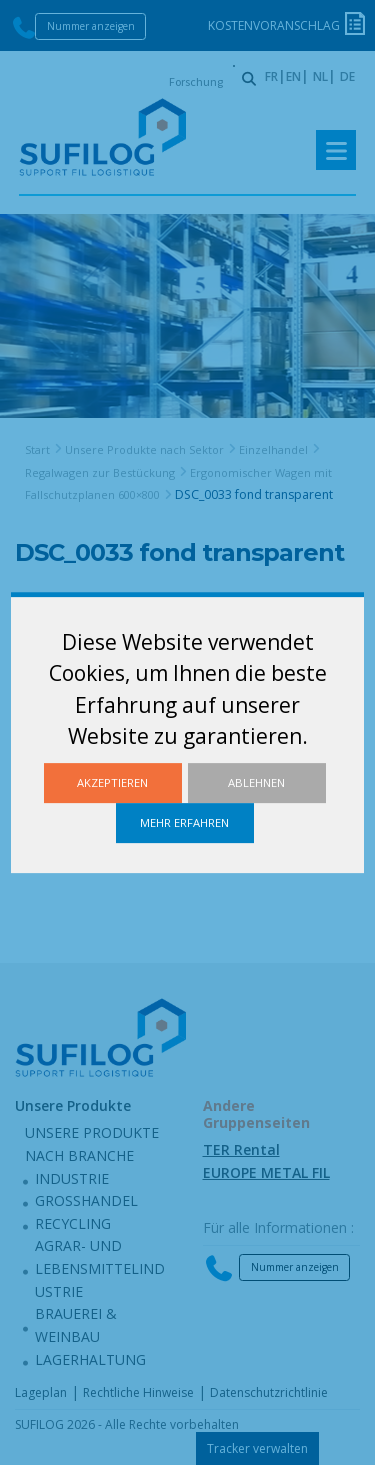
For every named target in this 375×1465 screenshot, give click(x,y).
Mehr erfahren (184, 822)
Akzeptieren (112, 782)
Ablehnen (256, 782)
